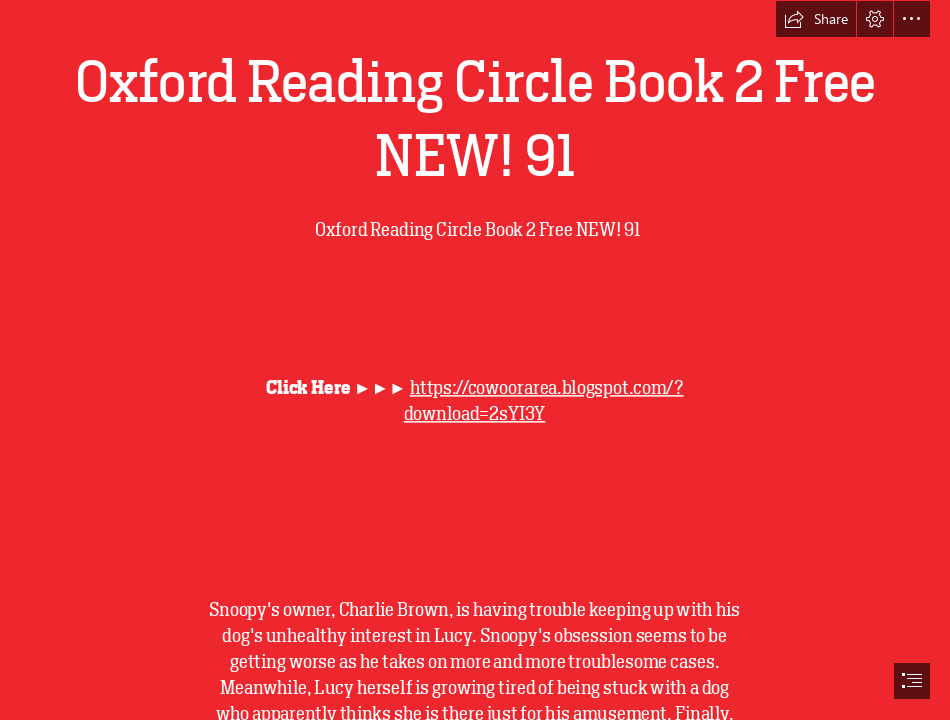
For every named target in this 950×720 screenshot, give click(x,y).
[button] (816, 19)
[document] (475, 360)
